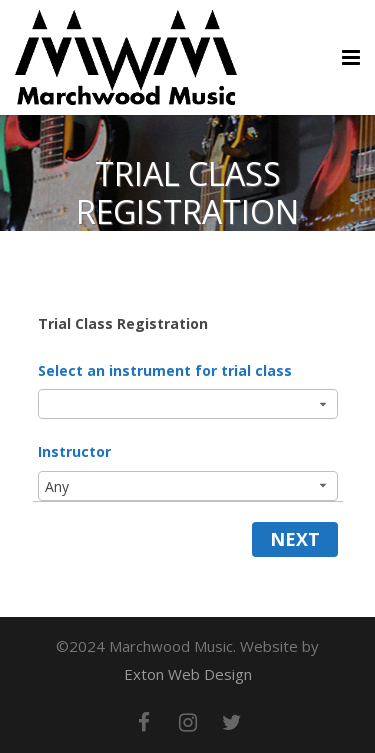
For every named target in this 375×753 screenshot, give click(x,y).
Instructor (74, 451)
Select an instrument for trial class (165, 370)
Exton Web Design (188, 674)
